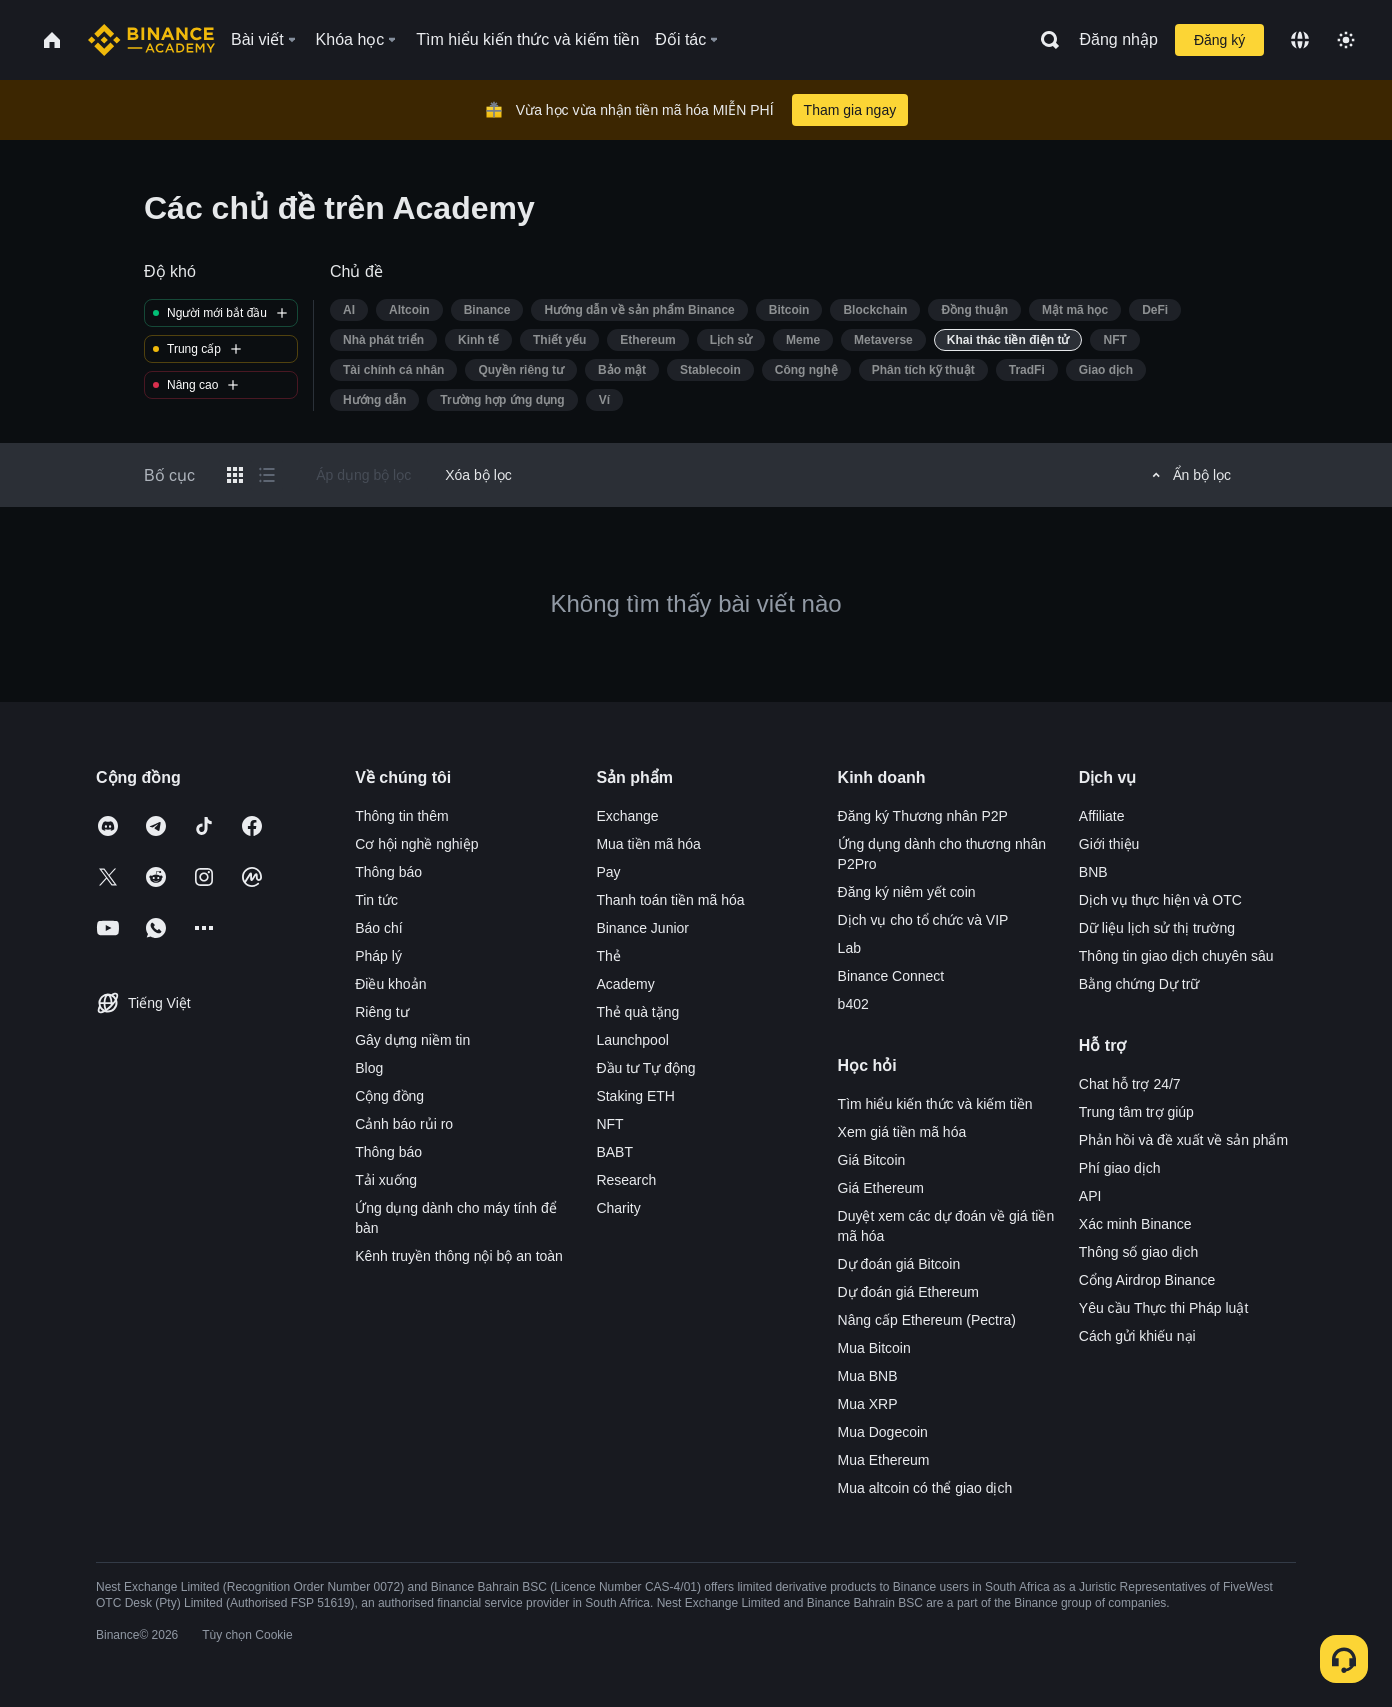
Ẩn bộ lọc (1188, 475)
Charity (618, 1208)
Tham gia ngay (850, 110)
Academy (625, 984)
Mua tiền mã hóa (648, 844)
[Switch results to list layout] (267, 475)
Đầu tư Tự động (645, 1068)
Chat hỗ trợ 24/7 (1130, 1084)
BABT (614, 1152)
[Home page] (151, 40)
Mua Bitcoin (874, 1348)
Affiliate (1102, 816)
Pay (608, 872)
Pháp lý (378, 956)
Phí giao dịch (1120, 1168)
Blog (369, 1068)
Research (626, 1180)
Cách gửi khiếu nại (1137, 1336)
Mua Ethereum (884, 1460)
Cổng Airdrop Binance (1147, 1280)
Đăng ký (1219, 40)
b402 (853, 1004)
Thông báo (388, 872)
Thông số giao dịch (1138, 1252)
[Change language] (1300, 40)
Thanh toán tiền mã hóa (670, 900)
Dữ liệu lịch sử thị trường (1157, 928)
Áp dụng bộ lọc (363, 475)
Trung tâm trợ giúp (1136, 1112)
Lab (849, 948)
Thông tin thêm (401, 816)
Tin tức (376, 900)
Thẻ (608, 956)
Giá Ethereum (881, 1188)
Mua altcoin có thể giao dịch (925, 1488)
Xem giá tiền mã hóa (902, 1132)
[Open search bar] (1044, 40)
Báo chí (378, 928)
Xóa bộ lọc (478, 475)
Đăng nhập (1119, 39)
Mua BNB (868, 1376)
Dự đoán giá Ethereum (908, 1292)
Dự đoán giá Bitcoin (899, 1264)
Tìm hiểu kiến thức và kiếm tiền (935, 1104)
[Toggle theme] (1346, 40)
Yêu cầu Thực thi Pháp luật (1164, 1308)
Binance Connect (891, 976)
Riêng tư (381, 1012)
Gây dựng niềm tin (412, 1040)
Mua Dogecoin (883, 1432)
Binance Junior (642, 928)
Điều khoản (390, 984)
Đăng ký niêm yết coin (907, 892)
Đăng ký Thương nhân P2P (923, 816)
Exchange (627, 816)
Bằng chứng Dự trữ (1139, 984)
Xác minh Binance (1135, 1224)
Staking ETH (635, 1096)
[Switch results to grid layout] (235, 475)
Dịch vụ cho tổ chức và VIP (923, 920)
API (1090, 1196)
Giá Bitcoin (872, 1160)
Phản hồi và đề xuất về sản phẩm (1183, 1140)
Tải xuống (386, 1180)
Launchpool (632, 1040)
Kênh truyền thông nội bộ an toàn (459, 1256)
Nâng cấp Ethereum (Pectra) (927, 1320)
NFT (609, 1124)
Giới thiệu (1109, 844)
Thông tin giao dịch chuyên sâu (1176, 956)
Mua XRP (868, 1404)
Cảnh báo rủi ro (404, 1124)
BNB (1093, 872)
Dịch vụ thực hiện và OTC (1160, 900)
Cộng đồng (389, 1096)
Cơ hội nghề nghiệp (416, 844)
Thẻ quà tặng (637, 1012)
